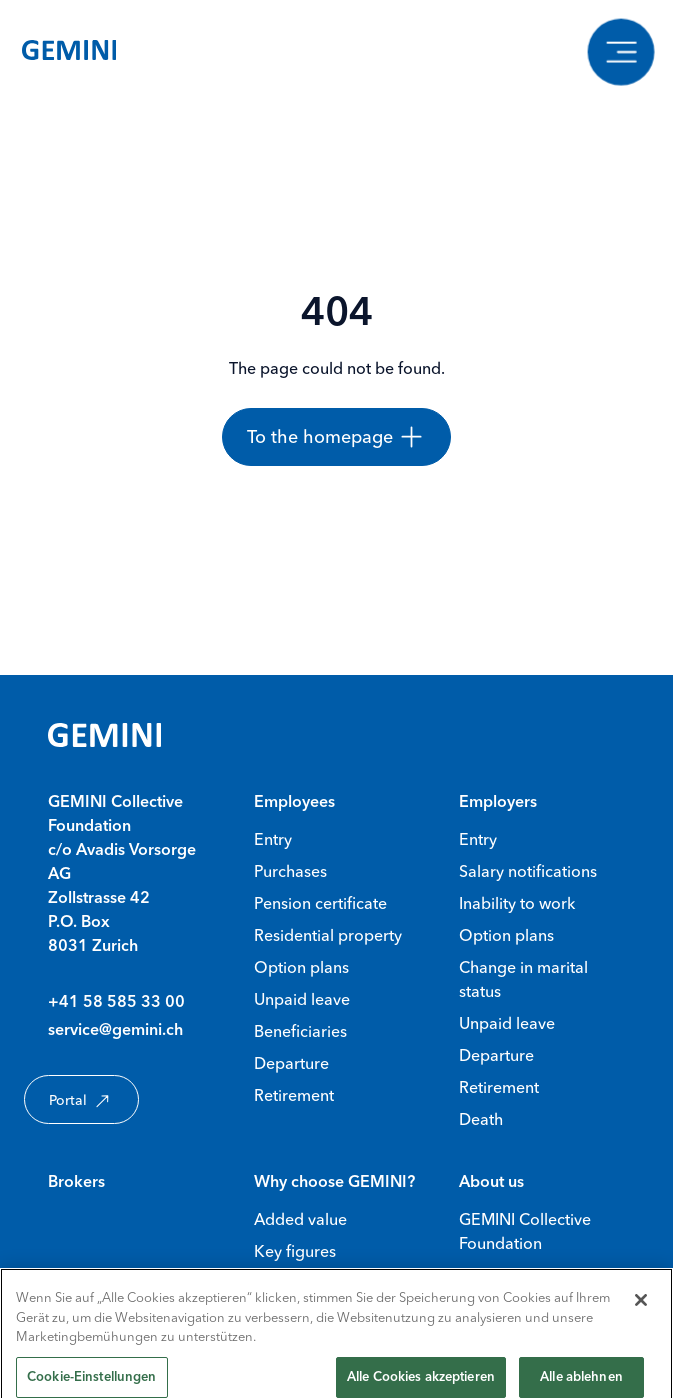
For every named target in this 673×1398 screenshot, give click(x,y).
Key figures (295, 1251)
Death (481, 1119)
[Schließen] (641, 1308)
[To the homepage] (336, 437)
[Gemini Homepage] (69, 53)
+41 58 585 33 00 (116, 1003)
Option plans (301, 967)
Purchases (290, 871)
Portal (81, 1101)
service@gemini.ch (115, 1031)
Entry (273, 839)
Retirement (294, 1095)
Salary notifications (528, 871)
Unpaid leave (302, 999)
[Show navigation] (620, 51)
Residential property (328, 935)
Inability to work (517, 903)
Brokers (76, 1183)
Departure (291, 1063)
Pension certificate (320, 903)
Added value (300, 1219)
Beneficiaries (300, 1031)
